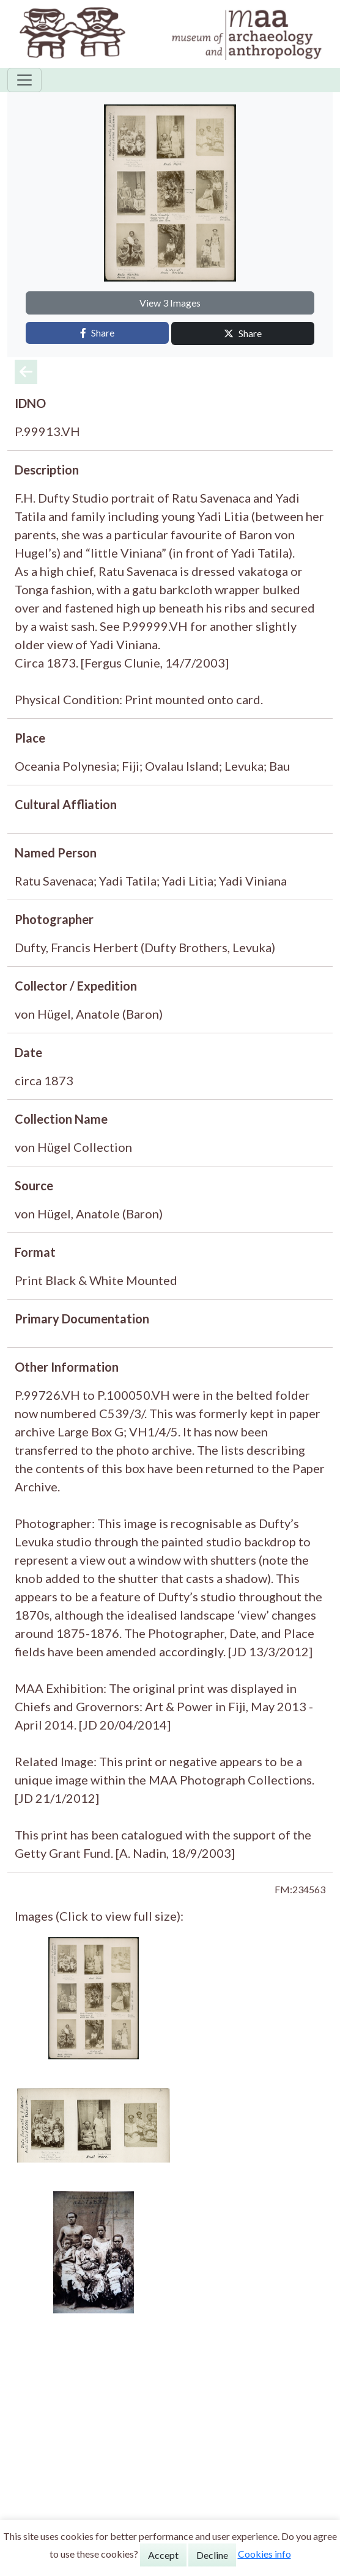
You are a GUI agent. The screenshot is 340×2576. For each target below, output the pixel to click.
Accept (163, 2555)
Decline (212, 2555)
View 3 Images (170, 302)
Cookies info (264, 2554)
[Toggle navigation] (24, 80)
